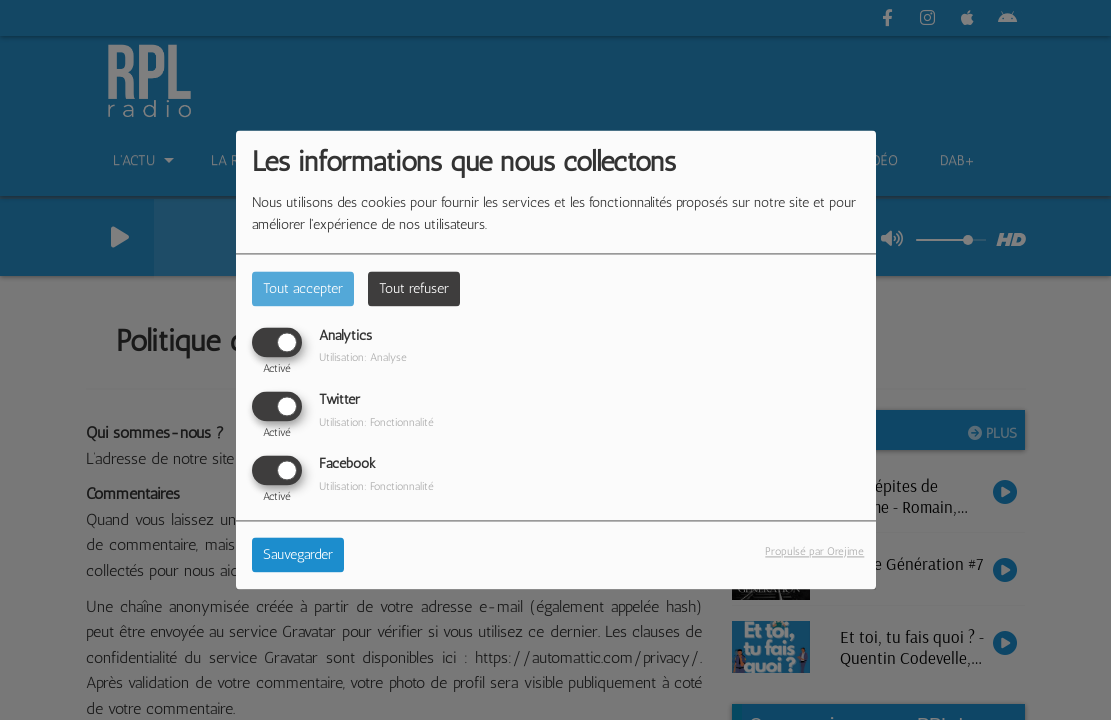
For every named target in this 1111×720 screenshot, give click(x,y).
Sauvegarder (298, 555)
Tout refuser (414, 288)
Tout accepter (303, 288)
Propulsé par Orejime (814, 552)
